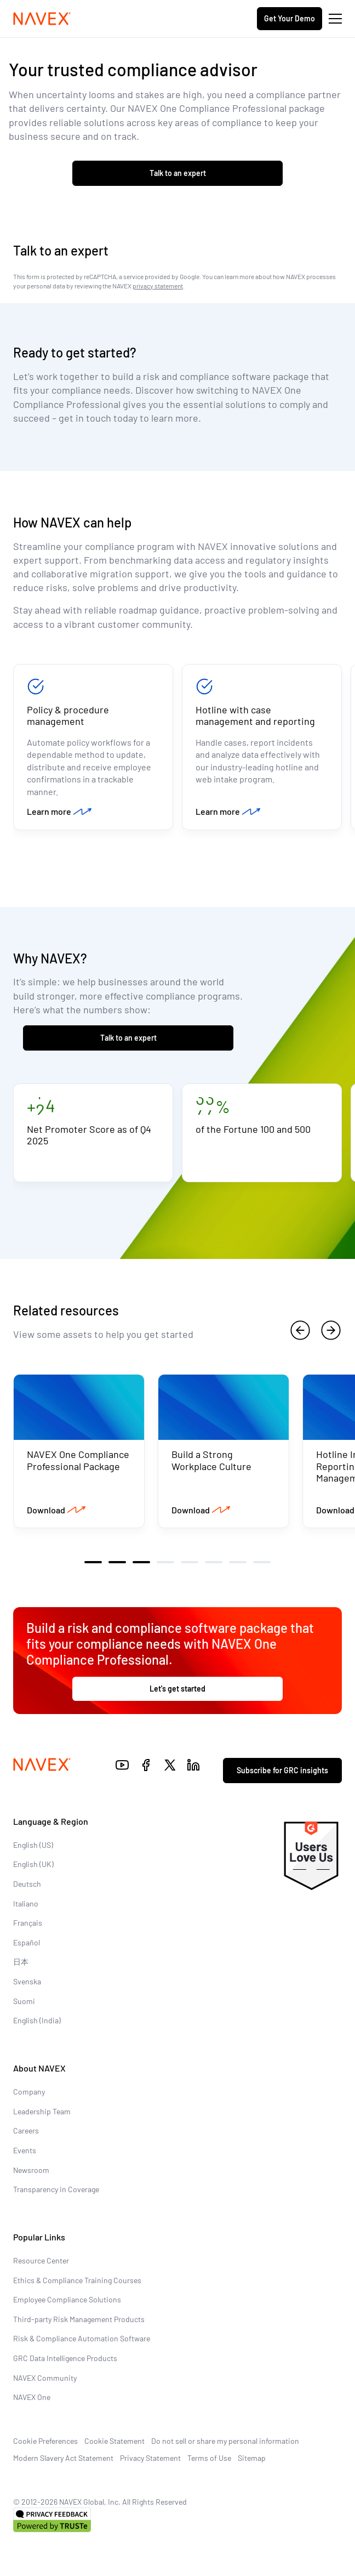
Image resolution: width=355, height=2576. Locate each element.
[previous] (300, 1330)
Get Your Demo (289, 18)
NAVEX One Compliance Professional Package (78, 1460)
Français (27, 1922)
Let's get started (177, 1688)
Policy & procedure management (68, 715)
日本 (20, 1961)
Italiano (25, 1903)
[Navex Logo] (42, 18)
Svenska (27, 1981)
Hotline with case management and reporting (255, 715)
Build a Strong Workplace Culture (211, 1460)
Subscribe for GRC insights (282, 1770)
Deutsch (27, 1883)
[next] (331, 1330)
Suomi (24, 2001)
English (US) (33, 1844)
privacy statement (158, 286)
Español (26, 1942)
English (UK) (33, 1864)
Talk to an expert (178, 173)
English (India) (37, 2020)
